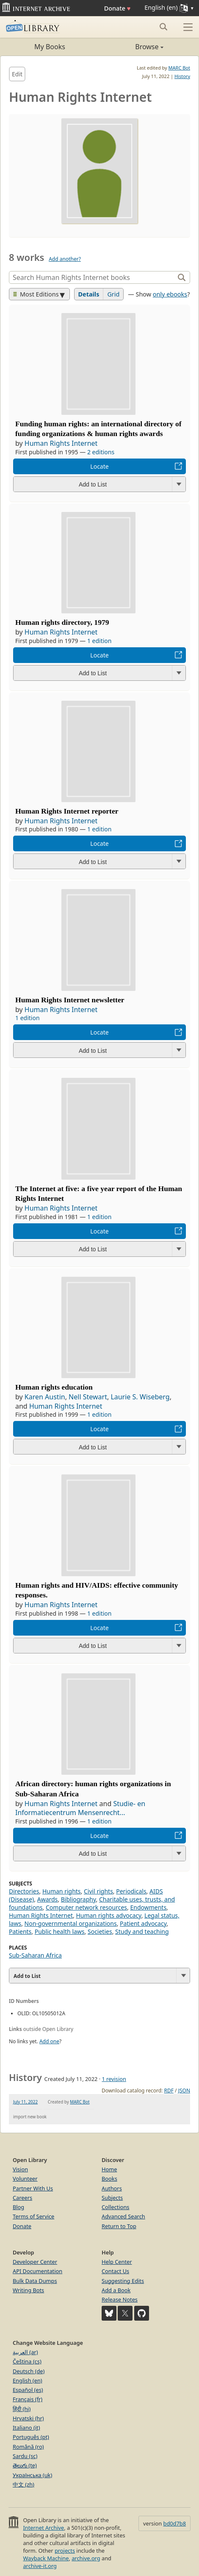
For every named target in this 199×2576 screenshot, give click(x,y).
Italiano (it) (26, 2427)
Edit (17, 74)
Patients (20, 1931)
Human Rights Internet (61, 443)
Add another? (65, 259)
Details (89, 294)
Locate (99, 466)
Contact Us (115, 2271)
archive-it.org (40, 2566)
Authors (112, 2188)
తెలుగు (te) (25, 2465)
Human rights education (54, 1387)
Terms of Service (33, 2216)
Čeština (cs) (27, 2361)
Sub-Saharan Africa (35, 1955)
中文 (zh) (23, 2484)
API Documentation (37, 2271)
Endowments (148, 1907)
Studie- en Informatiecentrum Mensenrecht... (80, 1808)
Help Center (117, 2262)
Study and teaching (142, 1931)
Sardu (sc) (25, 2456)
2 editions (100, 452)
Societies (100, 1931)
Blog (18, 2207)
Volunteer (25, 2178)
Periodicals (131, 1891)
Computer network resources (86, 1907)
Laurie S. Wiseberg (140, 1396)
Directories (24, 1891)
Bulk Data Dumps (35, 2281)
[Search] (92, 277)
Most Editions (36, 294)
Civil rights (98, 1891)
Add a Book (116, 2290)
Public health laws (60, 1931)
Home (109, 2169)
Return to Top (119, 2226)
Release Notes (120, 2299)
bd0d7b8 (174, 2523)
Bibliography (78, 1899)
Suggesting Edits (123, 2281)
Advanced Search (123, 2216)
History (182, 76)
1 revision (114, 2079)
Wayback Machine (46, 2558)
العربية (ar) (25, 2352)
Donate (117, 8)
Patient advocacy (143, 1923)
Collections (116, 2207)
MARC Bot (179, 67)
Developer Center (35, 2262)
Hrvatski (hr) (28, 2418)
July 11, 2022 (25, 2102)
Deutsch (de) (28, 2371)
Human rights (61, 1891)
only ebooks (170, 294)
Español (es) (28, 2390)
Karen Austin (45, 1396)
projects (65, 2550)
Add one (49, 2041)
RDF (168, 2090)
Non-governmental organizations (71, 1923)
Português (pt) (31, 2437)
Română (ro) (28, 2446)
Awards (47, 1899)
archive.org (86, 2558)
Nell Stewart (88, 1396)
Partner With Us (33, 2188)
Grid (113, 294)
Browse (131, 46)
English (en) (27, 2380)
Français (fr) (27, 2399)
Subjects (112, 2197)
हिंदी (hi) (21, 2409)
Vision (20, 2169)
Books (109, 2178)
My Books (49, 46)
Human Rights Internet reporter (67, 811)
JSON (184, 2090)
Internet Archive (43, 2527)
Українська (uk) (32, 2475)
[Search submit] (163, 27)
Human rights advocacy (108, 1915)
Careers (22, 2197)
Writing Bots (28, 2290)
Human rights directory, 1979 (62, 622)
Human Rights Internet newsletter (69, 1000)
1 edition (99, 641)
